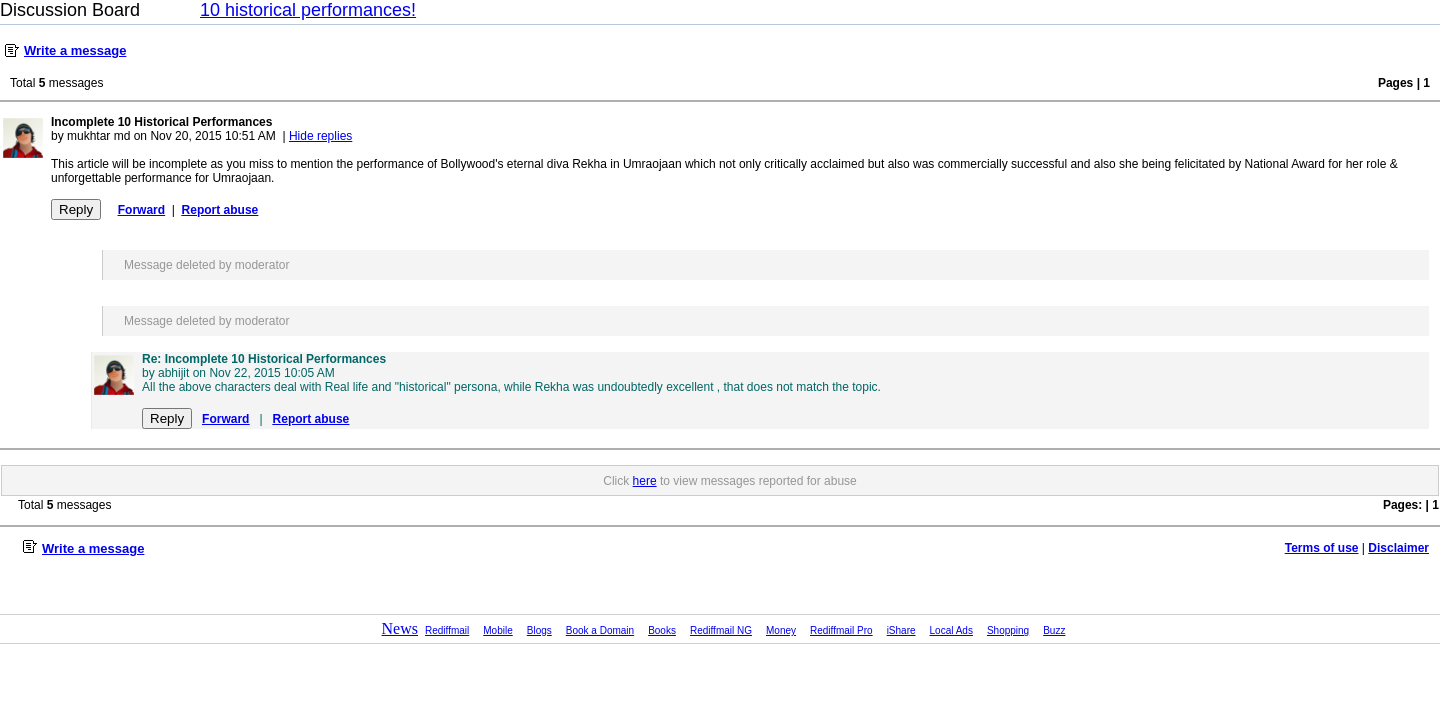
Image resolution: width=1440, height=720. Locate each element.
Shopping (1008, 630)
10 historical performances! (308, 10)
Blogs (539, 630)
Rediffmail (447, 630)
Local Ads (951, 630)
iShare (901, 630)
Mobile (497, 630)
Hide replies (320, 136)
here (645, 481)
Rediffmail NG (721, 630)
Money (781, 630)
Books (662, 630)
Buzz (1054, 630)
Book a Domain (600, 630)
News (400, 628)
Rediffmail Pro (841, 630)
